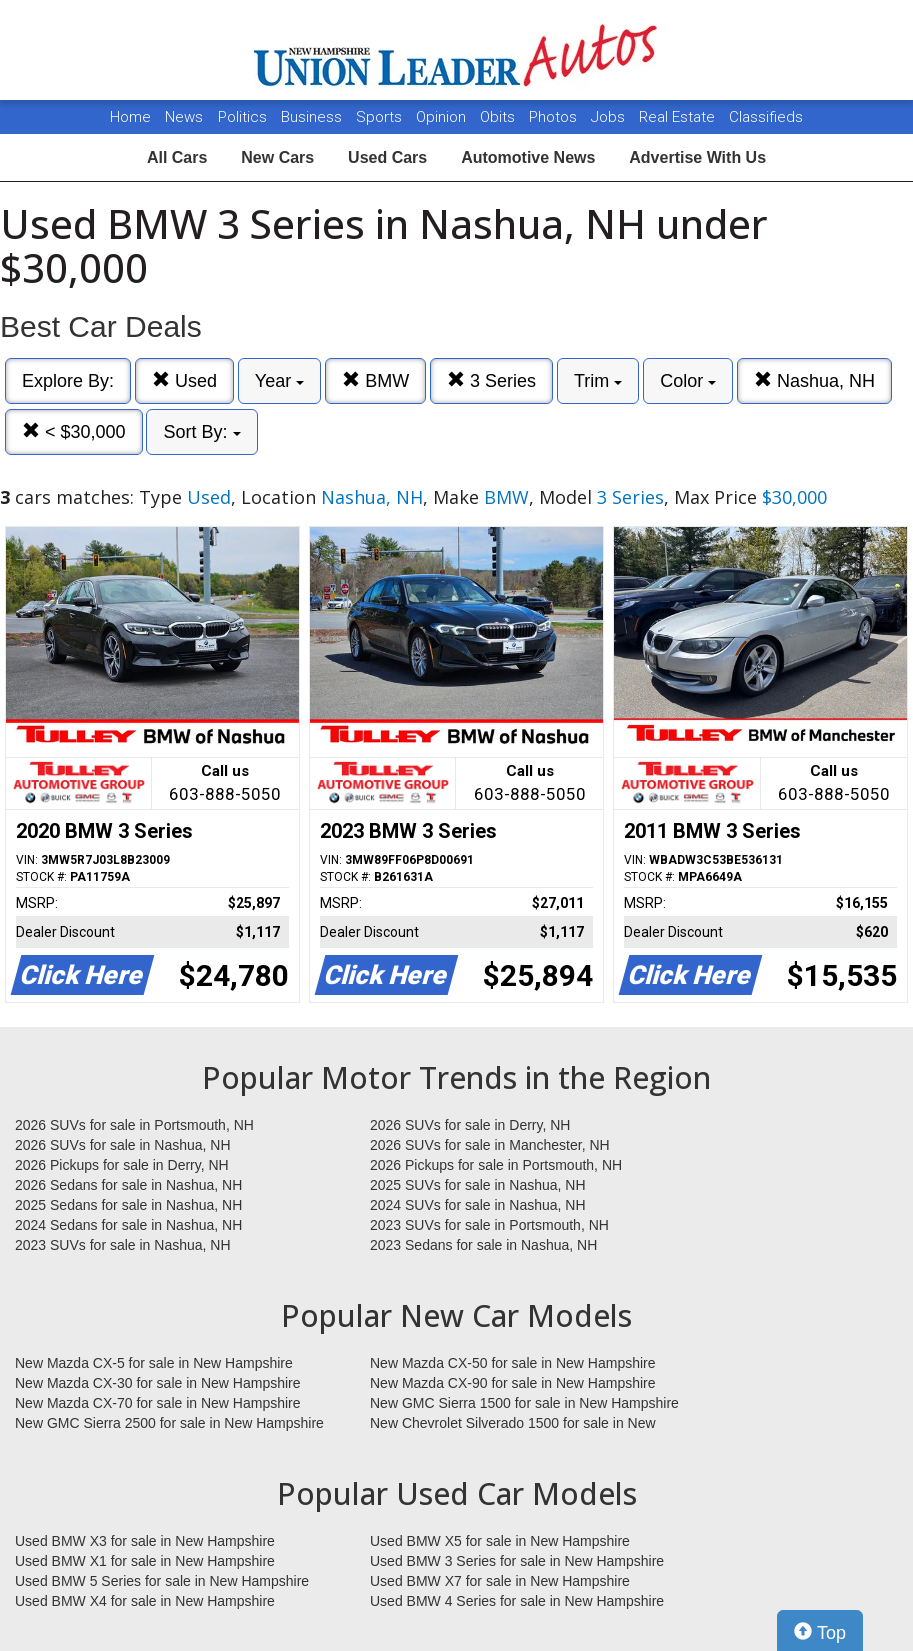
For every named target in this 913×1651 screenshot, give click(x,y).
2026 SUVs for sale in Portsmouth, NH (134, 1125)
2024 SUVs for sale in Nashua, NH (478, 1205)
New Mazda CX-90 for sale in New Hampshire (513, 1383)
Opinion (443, 117)
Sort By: (201, 432)
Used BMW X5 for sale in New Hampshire (500, 1541)
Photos (555, 117)
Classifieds (766, 117)
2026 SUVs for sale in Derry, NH (470, 1125)
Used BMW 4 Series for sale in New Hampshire (517, 1601)
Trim (598, 381)
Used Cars (387, 157)
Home (130, 117)
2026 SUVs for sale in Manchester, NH (490, 1145)
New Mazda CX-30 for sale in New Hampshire (158, 1383)
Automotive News (528, 157)
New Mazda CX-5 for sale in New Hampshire (154, 1363)
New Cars (277, 157)
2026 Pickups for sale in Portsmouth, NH (496, 1165)
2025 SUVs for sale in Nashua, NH (478, 1185)
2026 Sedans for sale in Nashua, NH (128, 1185)
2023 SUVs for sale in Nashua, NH (123, 1245)
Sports (381, 117)
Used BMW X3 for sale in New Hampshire (145, 1541)
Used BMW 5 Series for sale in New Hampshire (162, 1581)
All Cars (177, 157)
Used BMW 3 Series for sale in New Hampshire (517, 1561)
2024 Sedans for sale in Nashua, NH (128, 1225)
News (184, 117)
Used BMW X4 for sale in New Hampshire (145, 1601)
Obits (499, 117)
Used (184, 380)
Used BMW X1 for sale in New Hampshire (145, 1561)
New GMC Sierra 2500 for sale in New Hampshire (169, 1423)
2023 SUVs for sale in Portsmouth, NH (489, 1225)
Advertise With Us (697, 157)
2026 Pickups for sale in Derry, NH (122, 1165)
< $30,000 (74, 431)
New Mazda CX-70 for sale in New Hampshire (158, 1403)
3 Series (491, 380)
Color (688, 381)
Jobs (610, 117)
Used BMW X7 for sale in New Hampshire (500, 1581)
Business (313, 117)
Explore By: (68, 381)
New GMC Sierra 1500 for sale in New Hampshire (524, 1403)
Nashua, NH (814, 380)
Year (279, 381)
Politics (242, 117)
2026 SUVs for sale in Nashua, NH (123, 1145)
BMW (375, 380)
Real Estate (679, 117)
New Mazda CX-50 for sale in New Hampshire (513, 1363)
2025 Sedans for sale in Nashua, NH (128, 1205)
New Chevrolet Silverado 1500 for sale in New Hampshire (513, 1424)
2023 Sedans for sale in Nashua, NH (483, 1245)
